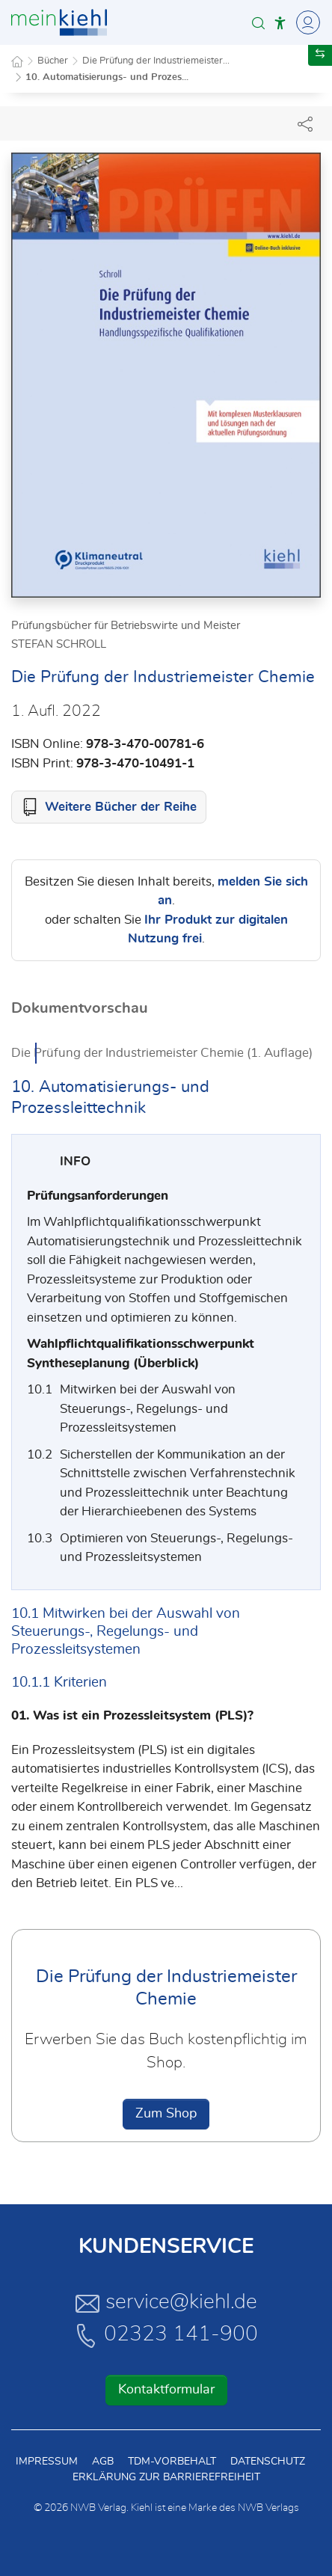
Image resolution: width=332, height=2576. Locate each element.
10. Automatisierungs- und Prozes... (106, 77)
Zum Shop (166, 2113)
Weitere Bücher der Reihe (121, 806)
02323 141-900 (166, 2335)
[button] (258, 22)
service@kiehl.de (166, 2303)
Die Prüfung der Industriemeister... (156, 61)
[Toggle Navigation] (306, 22)
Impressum (47, 2461)
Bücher (52, 61)
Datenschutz (267, 2461)
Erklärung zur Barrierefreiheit (166, 2477)
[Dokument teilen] (305, 123)
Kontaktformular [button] (166, 2389)
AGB (103, 2461)
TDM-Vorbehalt (172, 2461)
